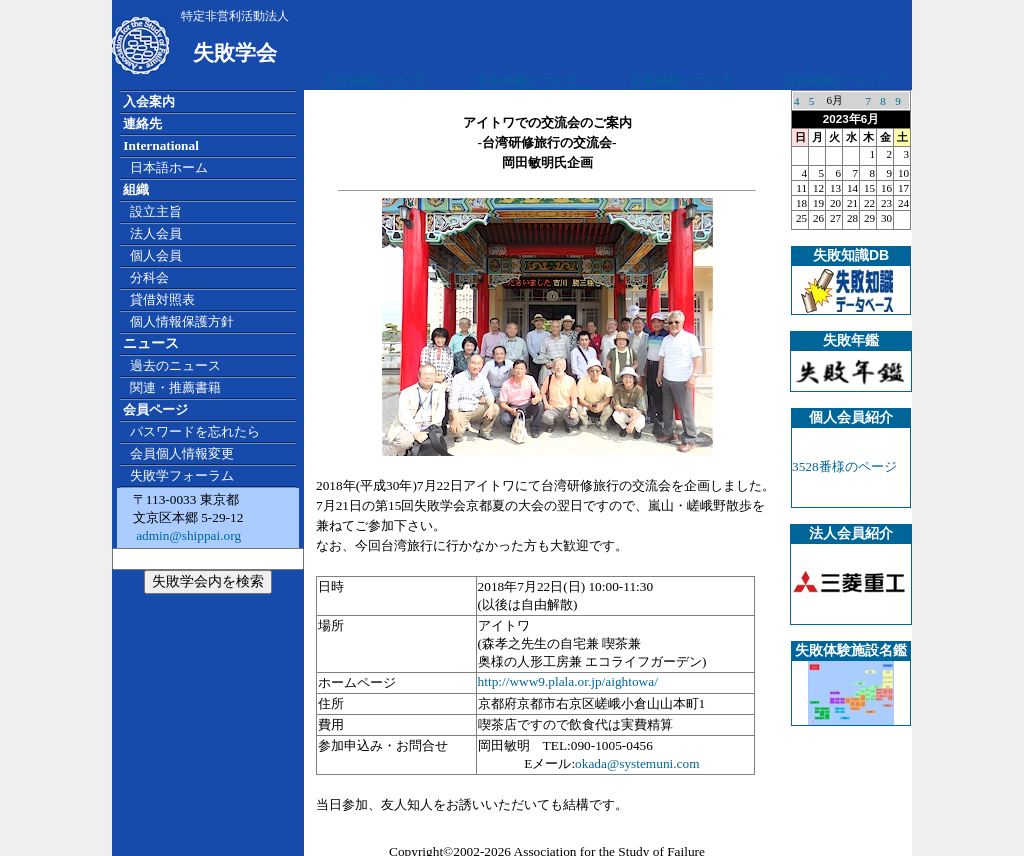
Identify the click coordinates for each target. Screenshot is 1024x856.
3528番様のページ (844, 466)
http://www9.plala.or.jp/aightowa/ (568, 681)
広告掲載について (374, 80)
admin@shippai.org (187, 535)
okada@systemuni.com (637, 763)
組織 (136, 189)
